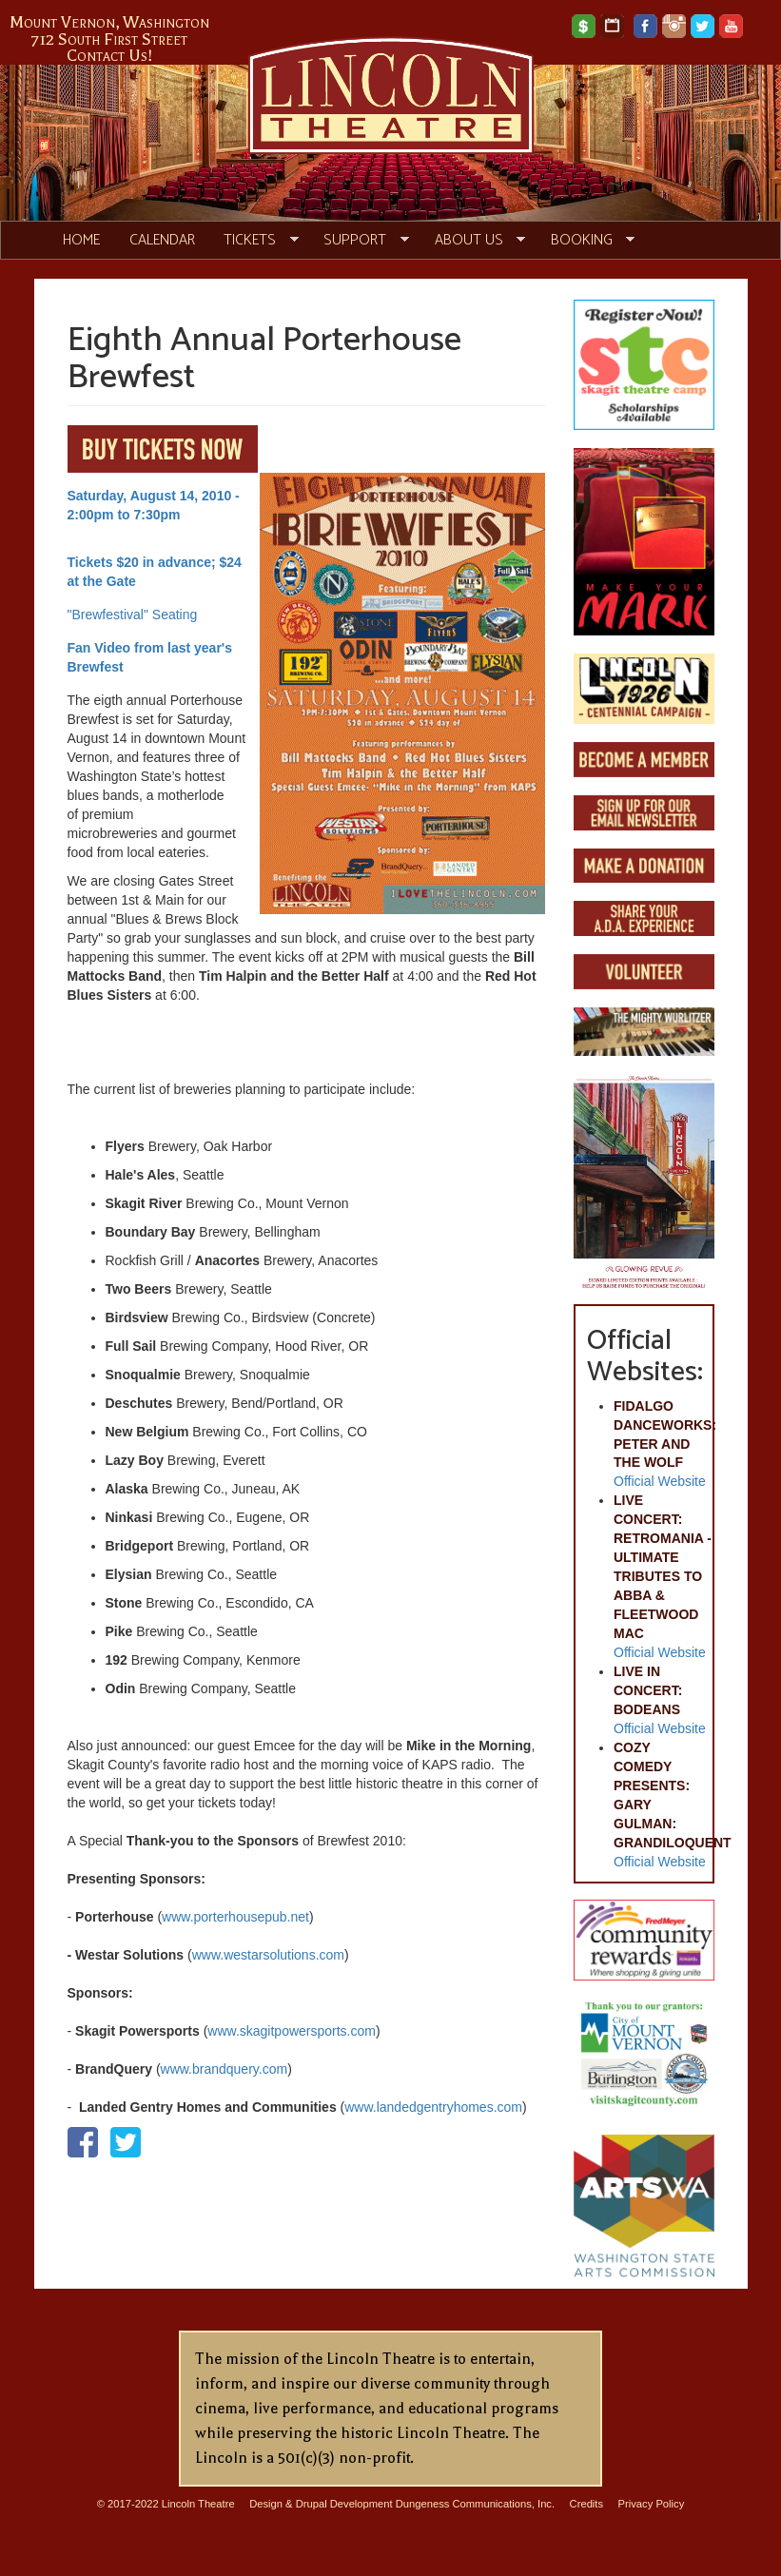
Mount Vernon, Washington (109, 21)
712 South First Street (109, 39)
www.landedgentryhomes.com (433, 2107)
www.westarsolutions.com (268, 1954)
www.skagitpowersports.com (291, 2031)
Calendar (162, 240)
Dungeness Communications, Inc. (475, 2503)
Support (358, 240)
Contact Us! (110, 55)
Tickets (253, 240)
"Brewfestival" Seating (133, 614)
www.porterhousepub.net (235, 1916)
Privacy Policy (651, 2503)
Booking (585, 240)
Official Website (660, 1481)
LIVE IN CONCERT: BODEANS (648, 1690)
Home (81, 240)
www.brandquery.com (224, 2069)
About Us (472, 240)
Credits (586, 2503)
